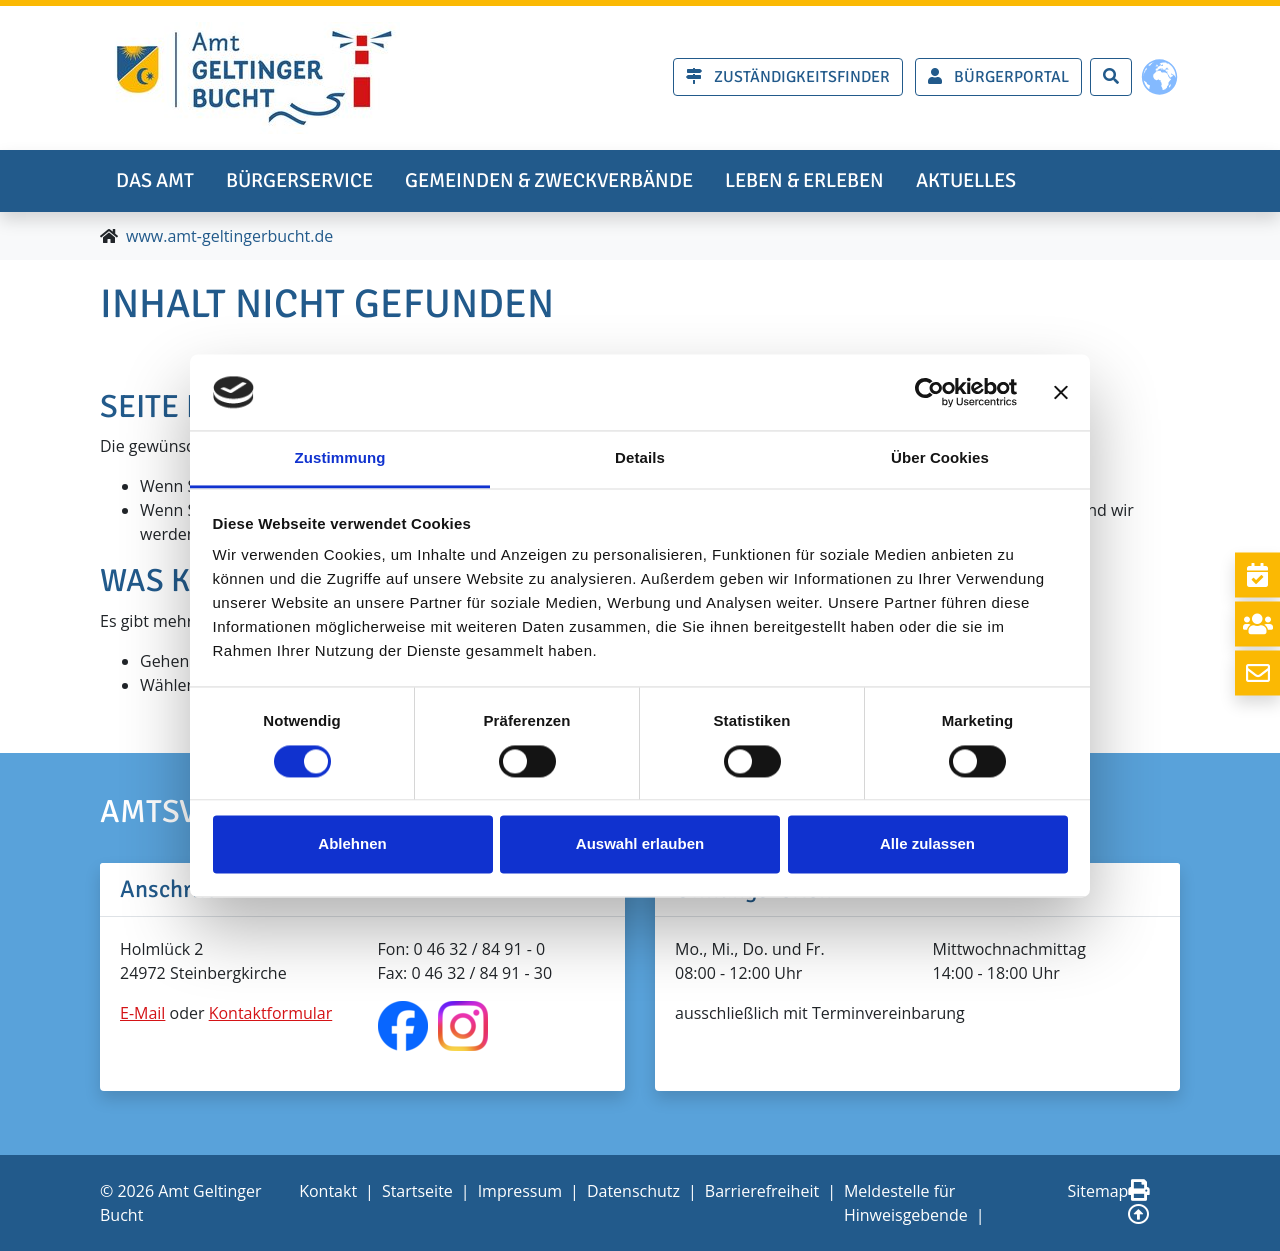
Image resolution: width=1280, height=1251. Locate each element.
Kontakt (328, 1191)
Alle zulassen (927, 844)
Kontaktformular (271, 1013)
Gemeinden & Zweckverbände (549, 180)
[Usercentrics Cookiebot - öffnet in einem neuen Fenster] (929, 392)
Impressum (520, 1191)
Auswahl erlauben (640, 844)
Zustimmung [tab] (340, 458)
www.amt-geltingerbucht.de (229, 236)
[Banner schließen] (1061, 392)
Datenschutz (633, 1191)
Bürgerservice (299, 180)
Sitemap (1097, 1191)
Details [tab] (640, 458)
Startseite (417, 1191)
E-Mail (142, 1013)
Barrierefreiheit (762, 1191)
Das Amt (155, 180)
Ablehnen (352, 844)
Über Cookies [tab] (940, 458)
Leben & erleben (804, 180)
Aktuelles (966, 180)
